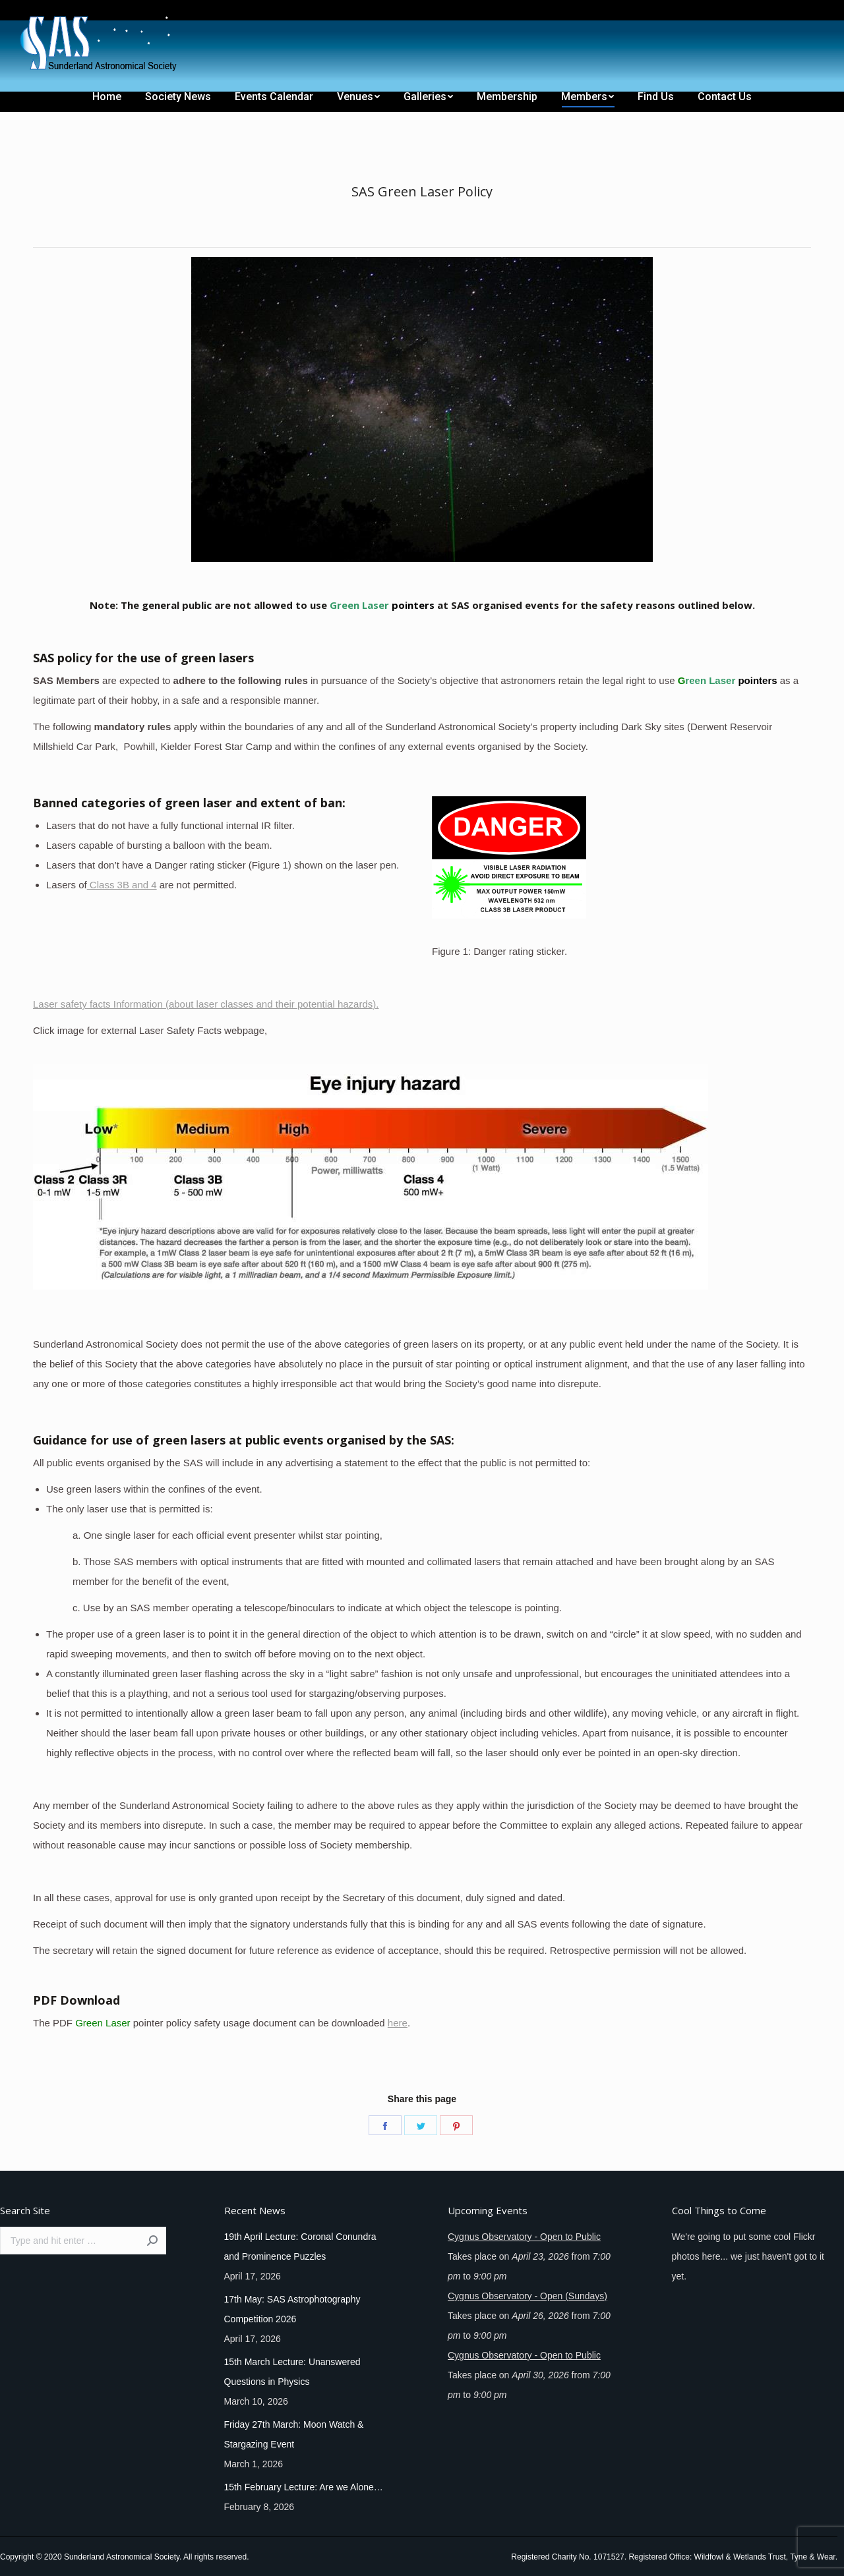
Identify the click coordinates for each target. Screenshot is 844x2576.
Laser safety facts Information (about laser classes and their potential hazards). (205, 1004)
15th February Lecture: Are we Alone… (303, 2487)
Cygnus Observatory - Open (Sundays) (527, 2296)
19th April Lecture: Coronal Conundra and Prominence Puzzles (300, 2246)
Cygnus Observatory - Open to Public (524, 2236)
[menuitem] (34, 12)
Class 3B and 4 (122, 884)
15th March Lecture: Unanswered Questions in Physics (292, 2372)
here (397, 2022)
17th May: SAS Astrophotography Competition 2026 (292, 2309)
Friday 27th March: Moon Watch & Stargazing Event (294, 2434)
